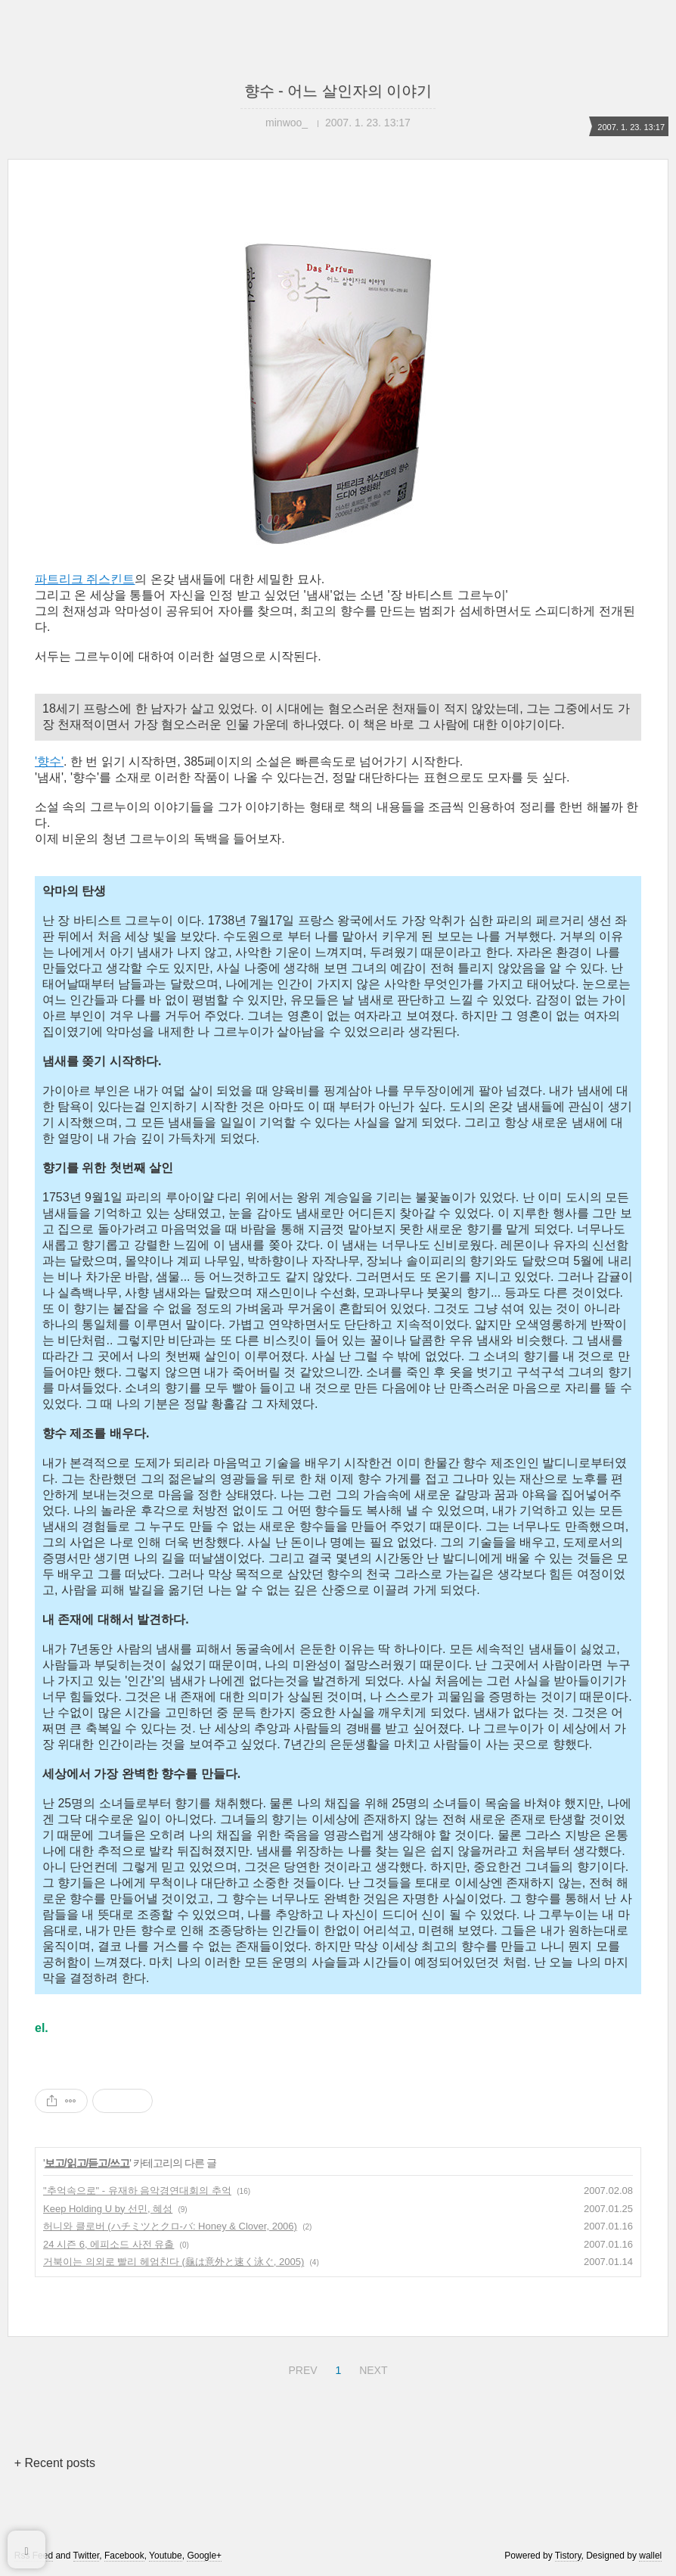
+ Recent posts (54, 2462)
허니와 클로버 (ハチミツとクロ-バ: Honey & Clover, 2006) (170, 2226)
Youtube (165, 2555)
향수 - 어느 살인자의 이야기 (338, 90)
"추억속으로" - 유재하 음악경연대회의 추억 (137, 2190)
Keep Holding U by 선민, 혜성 (107, 2208)
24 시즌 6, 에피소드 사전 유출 (108, 2244)
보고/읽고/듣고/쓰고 (87, 2163)
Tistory (568, 2555)
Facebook (124, 2555)
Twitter (86, 2555)
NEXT (371, 2368)
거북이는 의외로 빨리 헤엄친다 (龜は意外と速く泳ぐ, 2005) (173, 2261)
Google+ (204, 2555)
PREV (300, 2368)
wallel (650, 2555)
